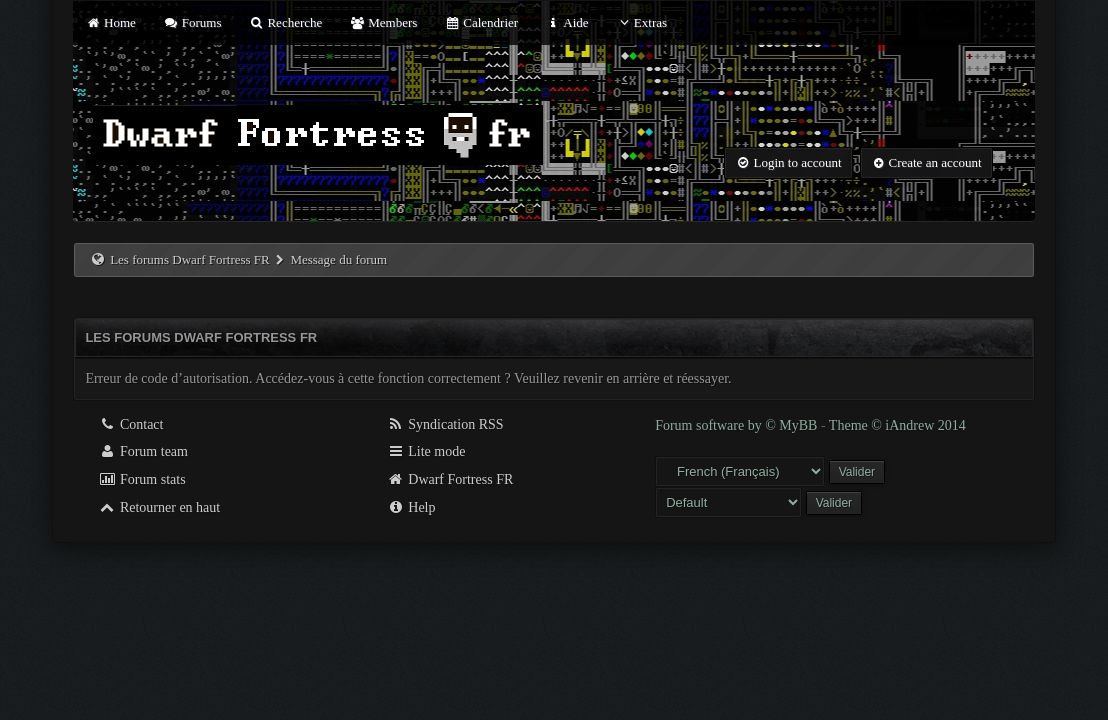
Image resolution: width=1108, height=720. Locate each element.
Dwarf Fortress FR (450, 479)
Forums (192, 22)
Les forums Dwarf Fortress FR (190, 259)
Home (110, 22)
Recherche (286, 22)
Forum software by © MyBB (738, 425)
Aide (566, 22)
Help (411, 507)
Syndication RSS (445, 424)
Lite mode (426, 451)
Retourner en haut (159, 507)
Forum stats (141, 479)
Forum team (143, 451)
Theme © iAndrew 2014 (897, 425)
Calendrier (482, 22)
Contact (130, 424)
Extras (641, 22)
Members (384, 22)
